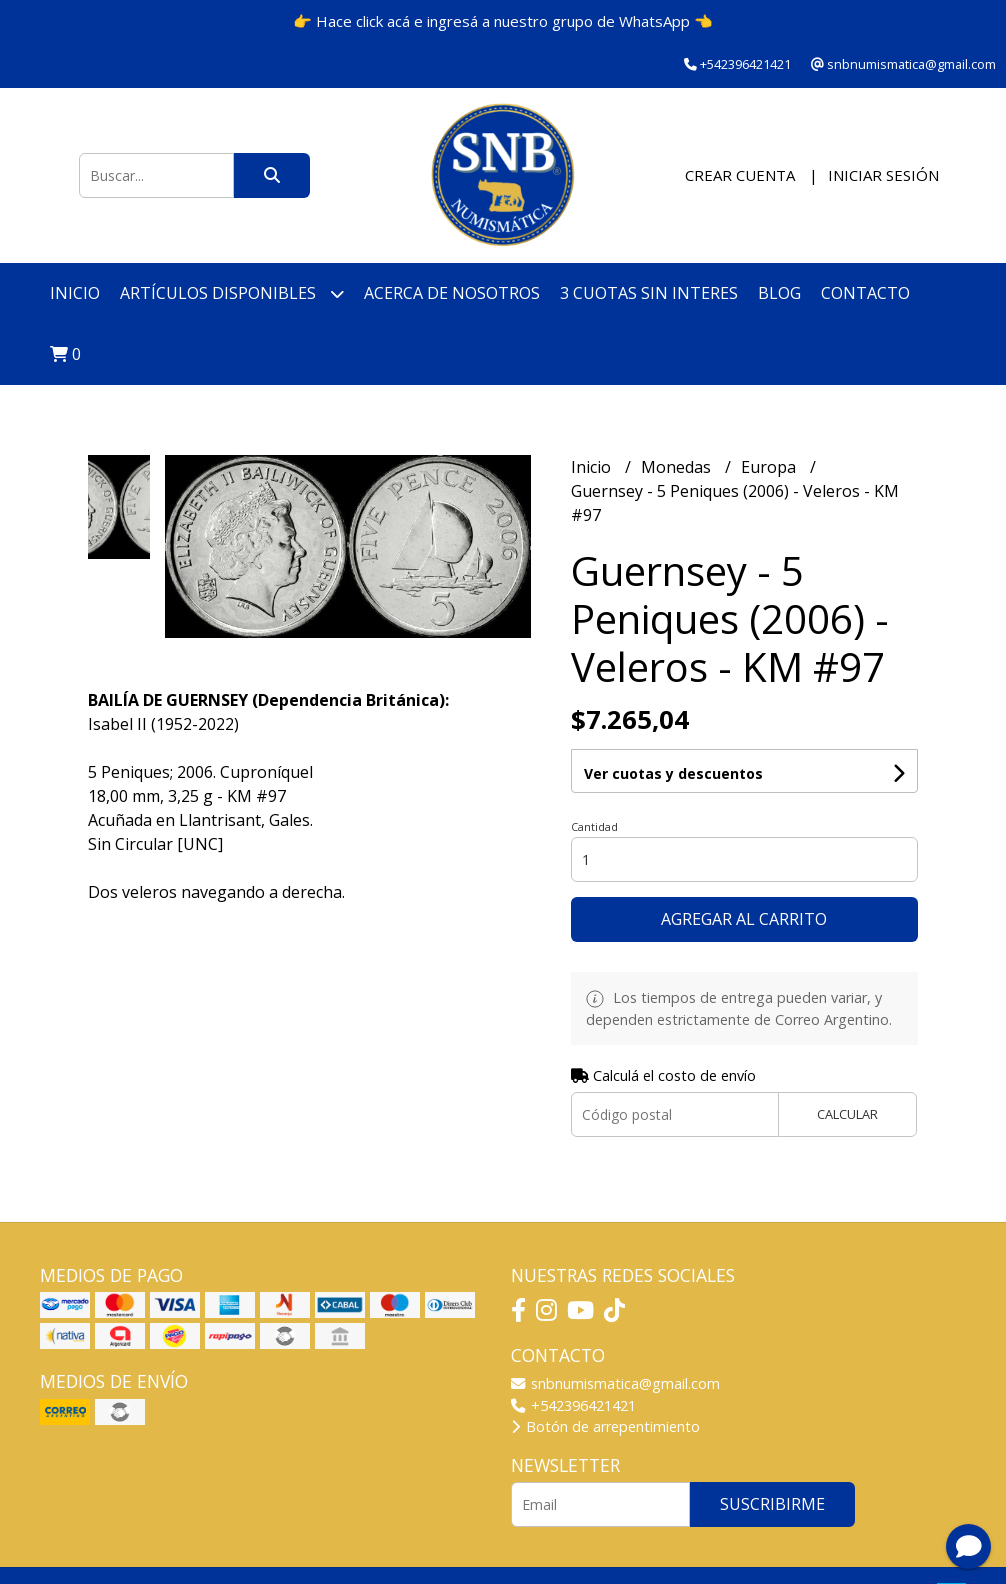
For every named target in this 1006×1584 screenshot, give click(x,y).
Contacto (865, 293)
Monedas (678, 467)
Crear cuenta (740, 175)
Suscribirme (772, 1504)
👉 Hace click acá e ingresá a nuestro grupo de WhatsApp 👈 (503, 21)
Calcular (847, 1114)
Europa (770, 467)
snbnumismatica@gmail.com (615, 1383)
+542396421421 (573, 1405)
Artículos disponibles (232, 293)
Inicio (75, 293)
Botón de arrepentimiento (605, 1426)
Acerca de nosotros (452, 293)
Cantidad (594, 826)
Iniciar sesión (883, 175)
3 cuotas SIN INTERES (649, 293)
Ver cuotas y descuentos (673, 773)
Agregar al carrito (744, 919)
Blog (779, 293)
